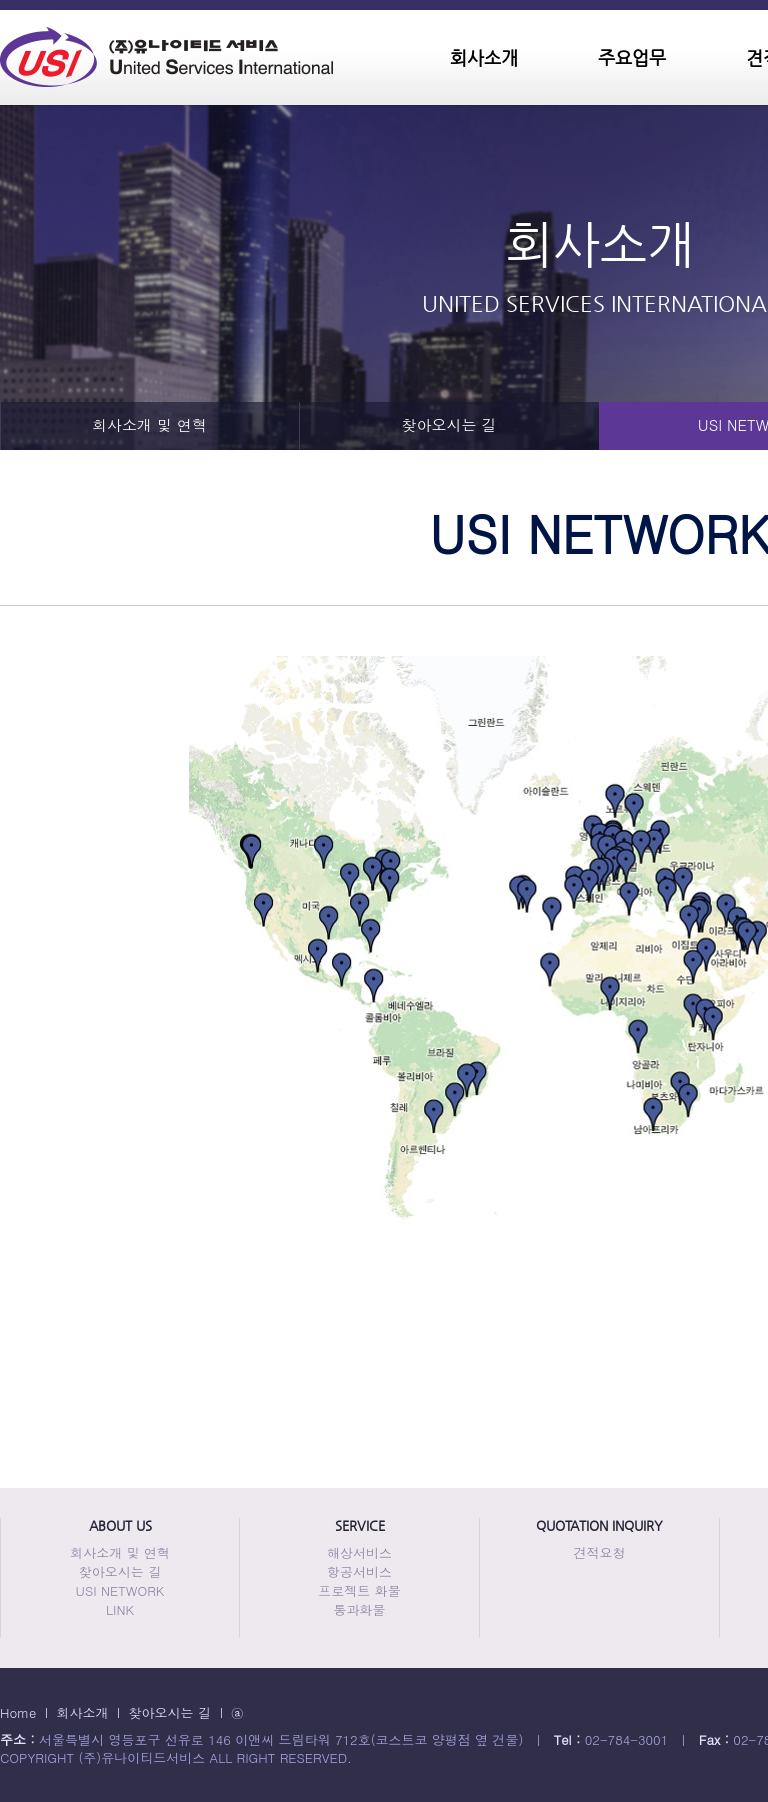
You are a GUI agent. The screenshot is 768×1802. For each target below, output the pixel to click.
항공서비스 (359, 1571)
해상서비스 (359, 1552)
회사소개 (484, 57)
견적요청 (600, 1552)
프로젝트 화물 (359, 1590)
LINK (120, 1609)
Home (18, 1712)
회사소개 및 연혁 (149, 424)
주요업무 (632, 57)
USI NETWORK (120, 1590)
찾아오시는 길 (448, 424)
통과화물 (360, 1609)
